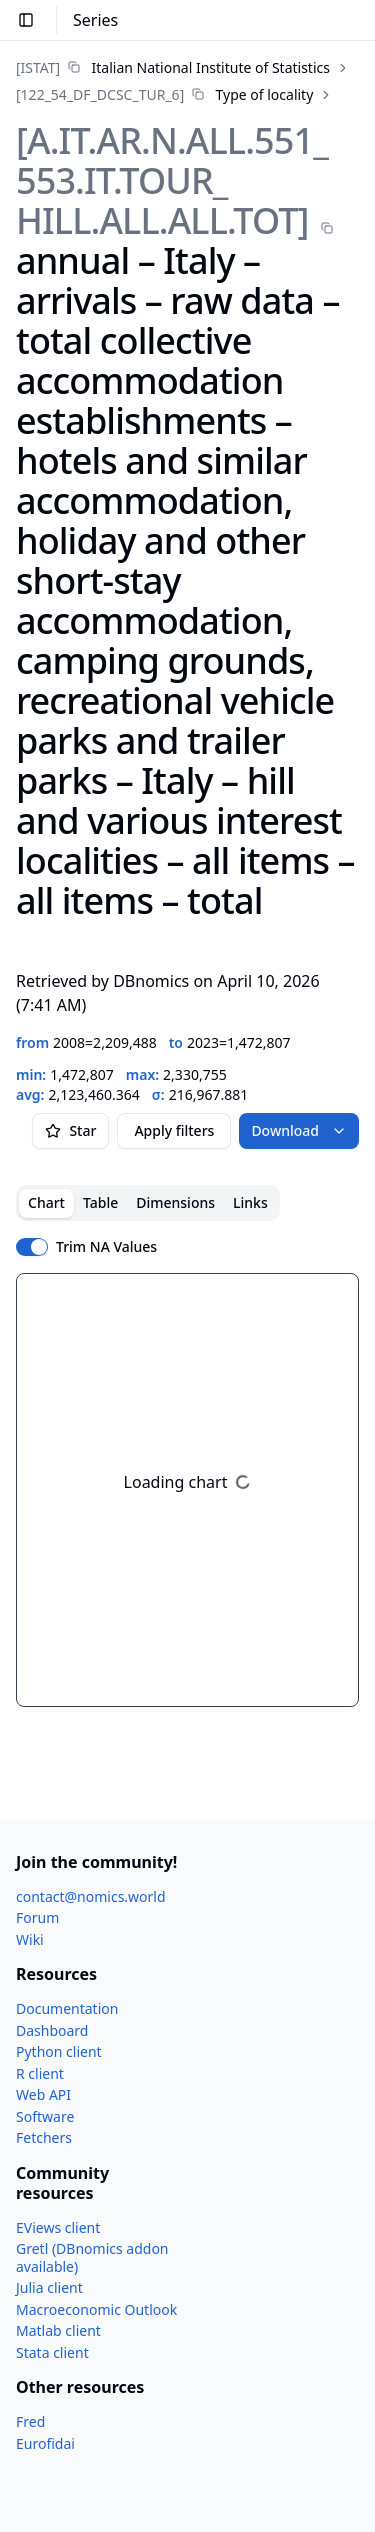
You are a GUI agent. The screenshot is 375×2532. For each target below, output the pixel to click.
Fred (30, 2421)
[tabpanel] (187, 1490)
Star (70, 1130)
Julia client (49, 2287)
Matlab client (58, 2330)
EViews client (58, 2227)
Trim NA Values (106, 1247)
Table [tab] (100, 1202)
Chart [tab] (46, 1202)
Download (299, 1130)
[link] (173, 67)
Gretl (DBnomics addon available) (92, 2257)
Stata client (52, 2352)
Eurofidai (45, 2443)
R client (40, 2073)
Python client (59, 2051)
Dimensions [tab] (175, 1202)
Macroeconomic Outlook (96, 2309)
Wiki (30, 1939)
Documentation (67, 2008)
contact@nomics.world (91, 1896)
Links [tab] (250, 1202)
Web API (43, 2094)
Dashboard (52, 2030)
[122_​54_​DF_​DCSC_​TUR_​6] (100, 94)
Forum (37, 1917)
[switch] (32, 1247)
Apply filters (174, 1130)
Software (45, 2116)
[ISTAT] (38, 67)
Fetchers (44, 2137)
